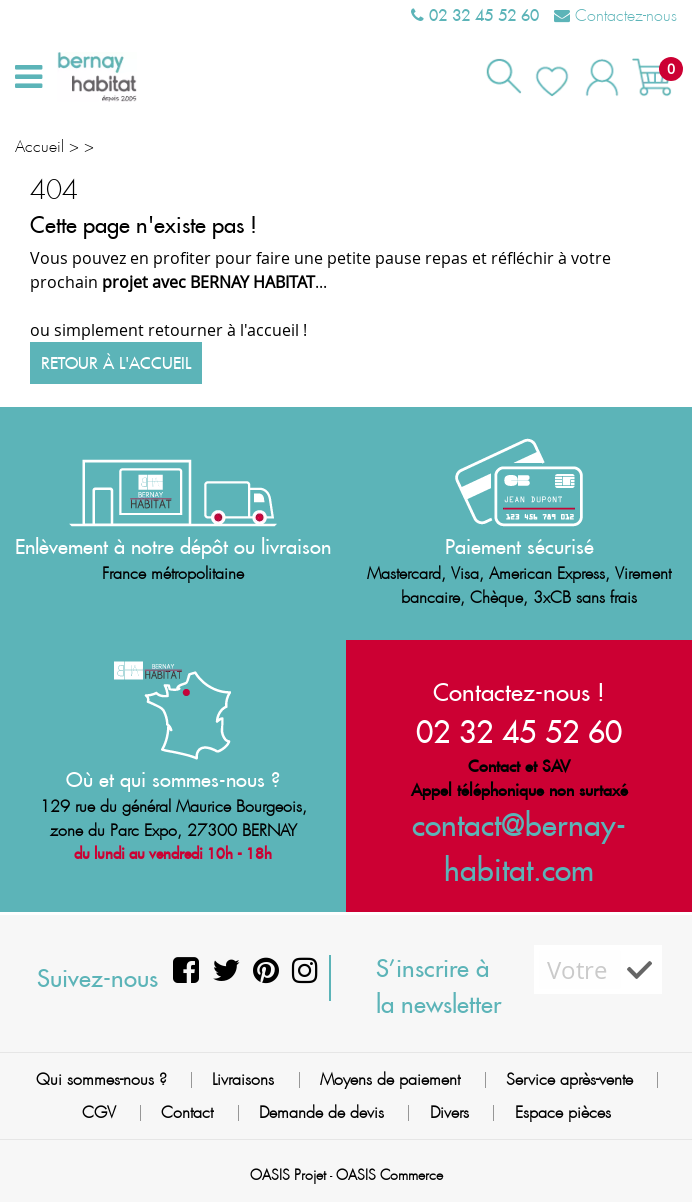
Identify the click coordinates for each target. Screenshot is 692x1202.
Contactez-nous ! (519, 692)
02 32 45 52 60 (475, 15)
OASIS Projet (288, 1175)
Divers (449, 1112)
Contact (187, 1112)
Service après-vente (569, 1079)
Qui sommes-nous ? (101, 1079)
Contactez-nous (615, 15)
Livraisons (243, 1079)
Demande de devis (321, 1112)
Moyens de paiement (390, 1079)
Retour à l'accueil (116, 363)
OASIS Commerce (389, 1175)
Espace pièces (563, 1112)
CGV (99, 1112)
